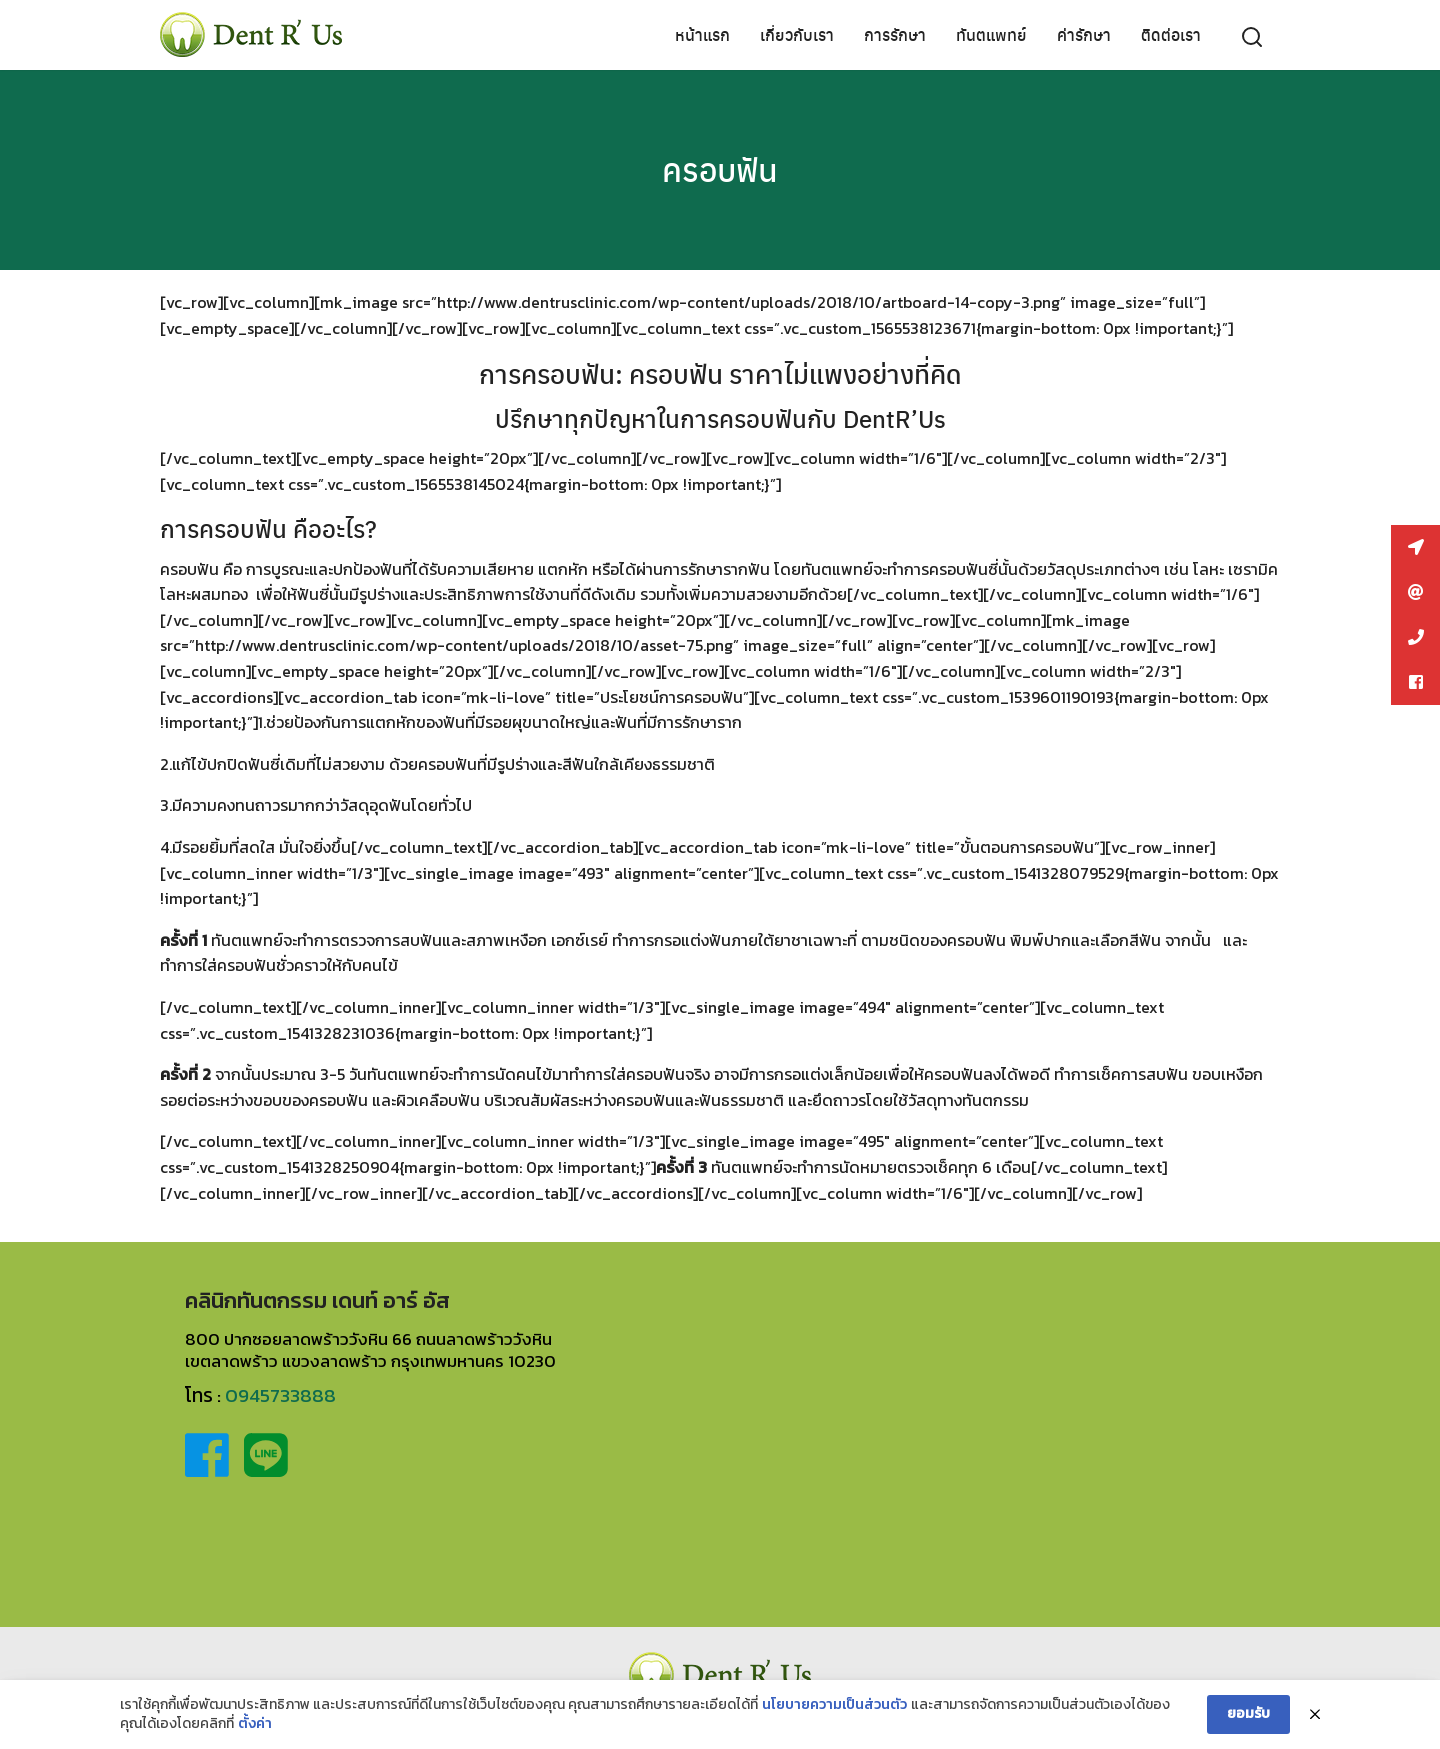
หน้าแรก (702, 34)
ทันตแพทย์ (991, 34)
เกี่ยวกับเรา (797, 34)
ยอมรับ (1248, 1713)
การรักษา (895, 34)
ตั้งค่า (255, 1724)
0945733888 (280, 1395)
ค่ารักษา (1084, 34)
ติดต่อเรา (1171, 34)
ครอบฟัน (720, 169)
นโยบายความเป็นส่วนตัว (834, 1705)
